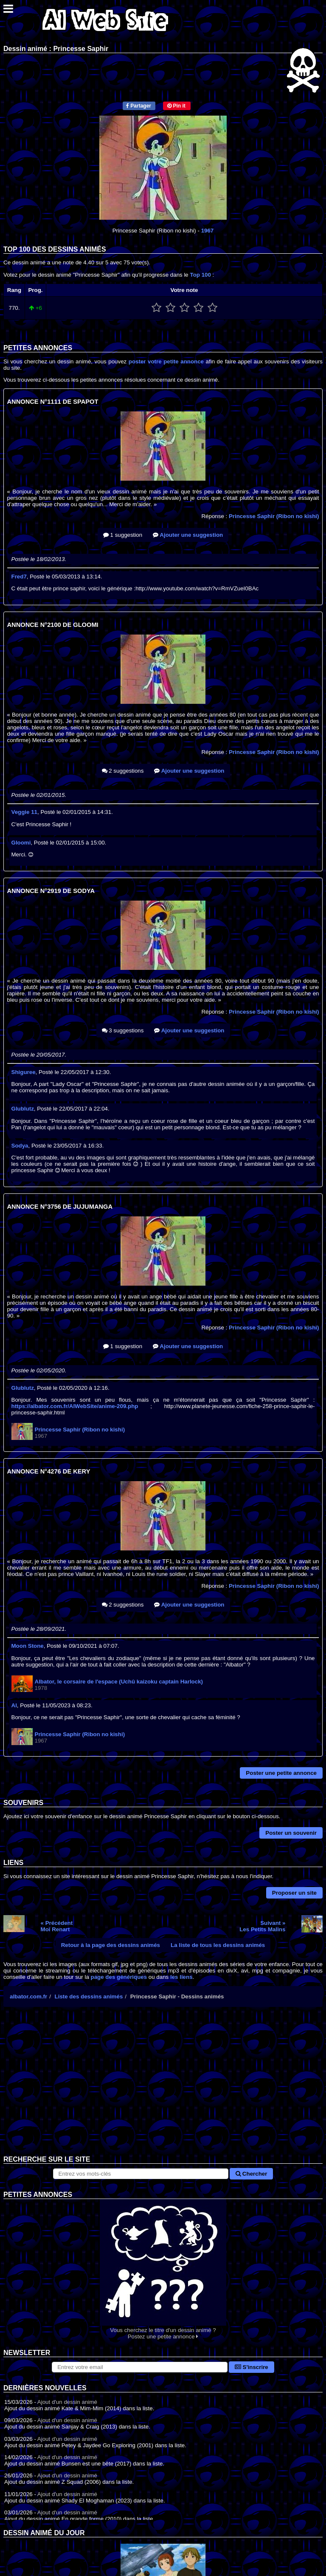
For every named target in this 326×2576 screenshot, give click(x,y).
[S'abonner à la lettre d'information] (140, 2367)
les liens (181, 1977)
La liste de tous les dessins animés (218, 1945)
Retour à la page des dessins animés (110, 1945)
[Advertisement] (163, 2087)
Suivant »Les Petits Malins (262, 1926)
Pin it (176, 106)
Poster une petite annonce (281, 1773)
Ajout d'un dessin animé (67, 2402)
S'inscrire (251, 2367)
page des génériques (119, 1977)
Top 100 (200, 275)
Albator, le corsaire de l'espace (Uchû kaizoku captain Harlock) (119, 1681)
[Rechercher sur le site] (141, 2173)
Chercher (251, 2174)
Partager (138, 106)
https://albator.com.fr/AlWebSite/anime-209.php (74, 1406)
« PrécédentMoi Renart (57, 1926)
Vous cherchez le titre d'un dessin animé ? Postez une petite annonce (163, 2269)
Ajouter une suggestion (188, 535)
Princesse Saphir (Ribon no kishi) (274, 516)
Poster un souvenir (291, 1833)
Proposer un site (294, 1893)
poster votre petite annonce (166, 361)
